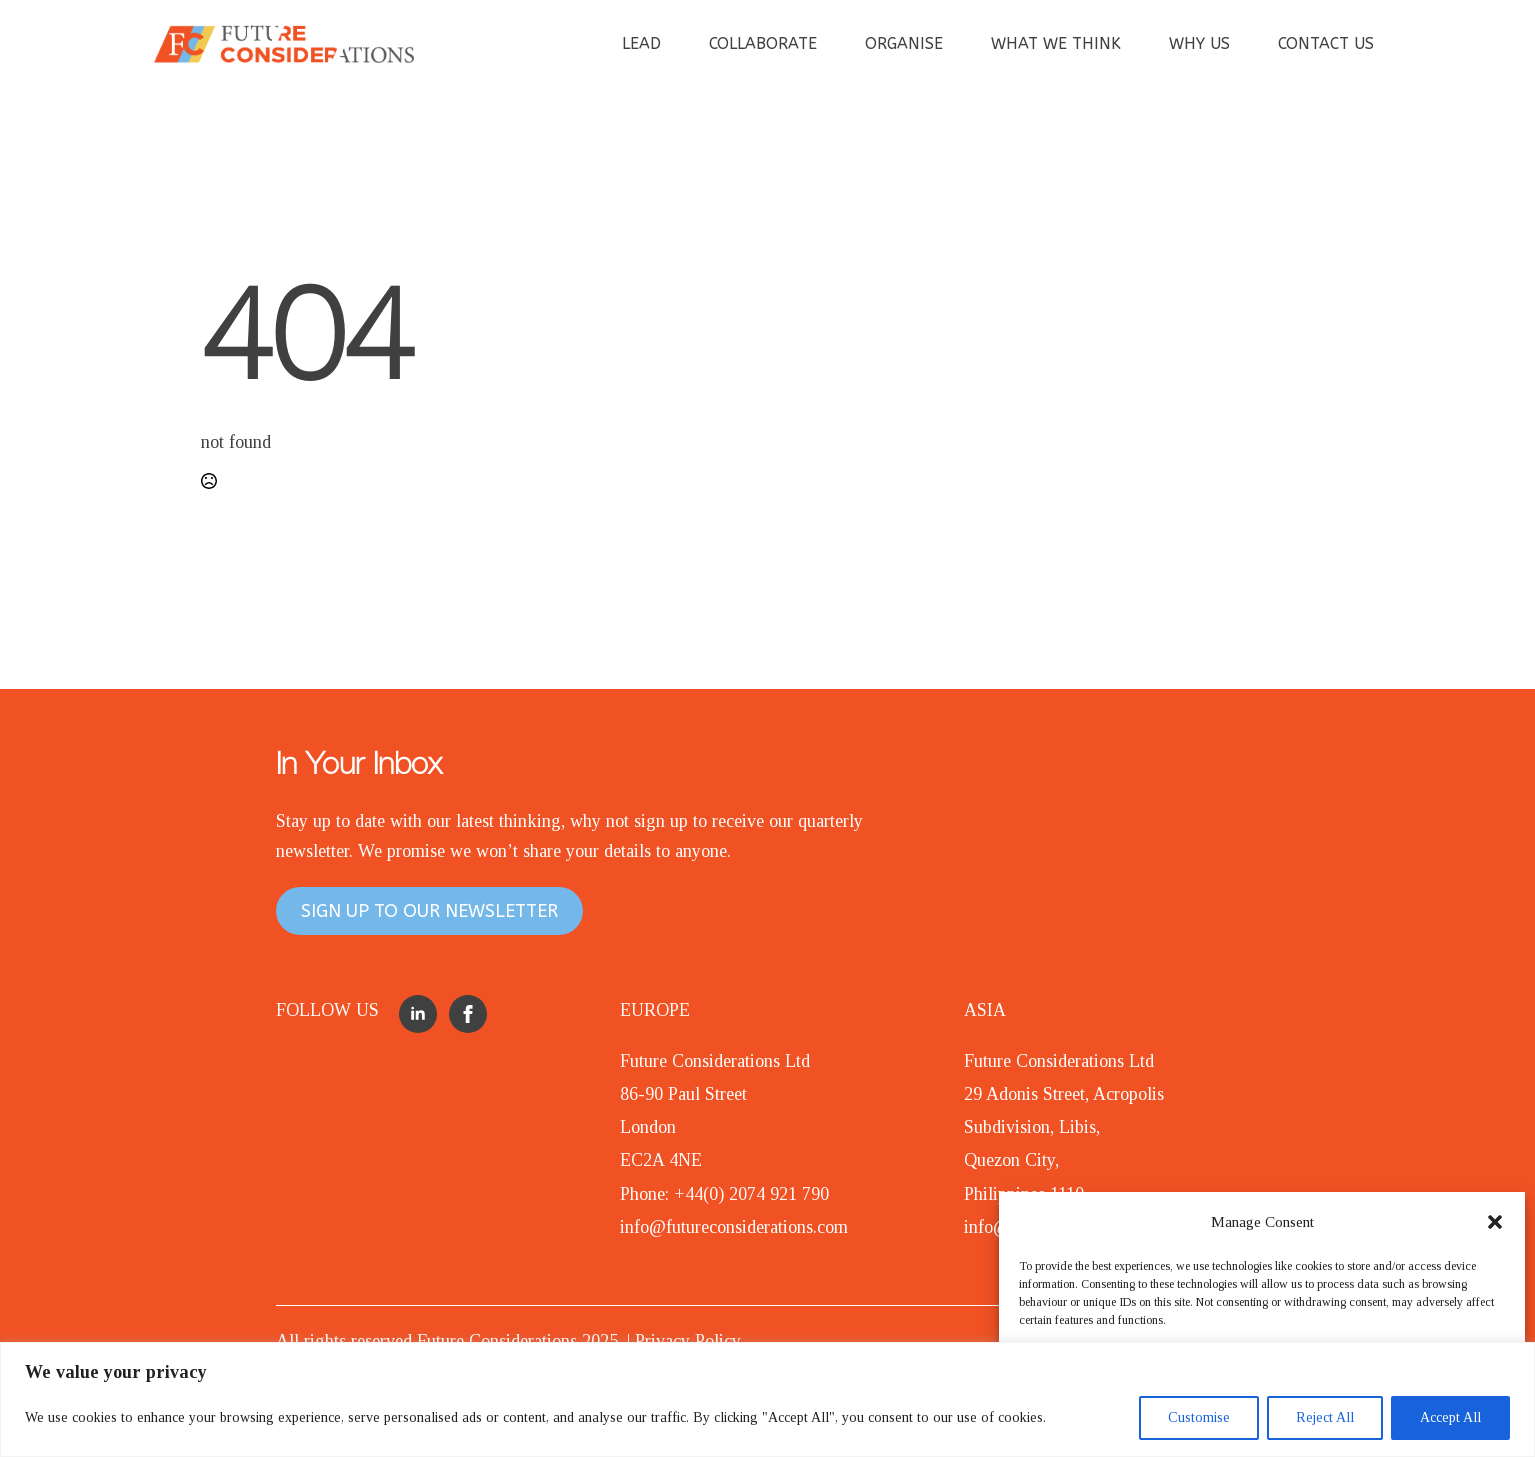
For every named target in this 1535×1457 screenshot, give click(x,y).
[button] (1495, 1222)
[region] (767, 1399)
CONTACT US (1326, 43)
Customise (1199, 1417)
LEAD (641, 43)
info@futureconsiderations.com (734, 1227)
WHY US (1199, 43)
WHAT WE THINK (1056, 43)
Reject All (1325, 1417)
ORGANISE (904, 43)
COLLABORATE (763, 43)
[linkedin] (418, 1014)
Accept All (1450, 1417)
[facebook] (468, 1014)
